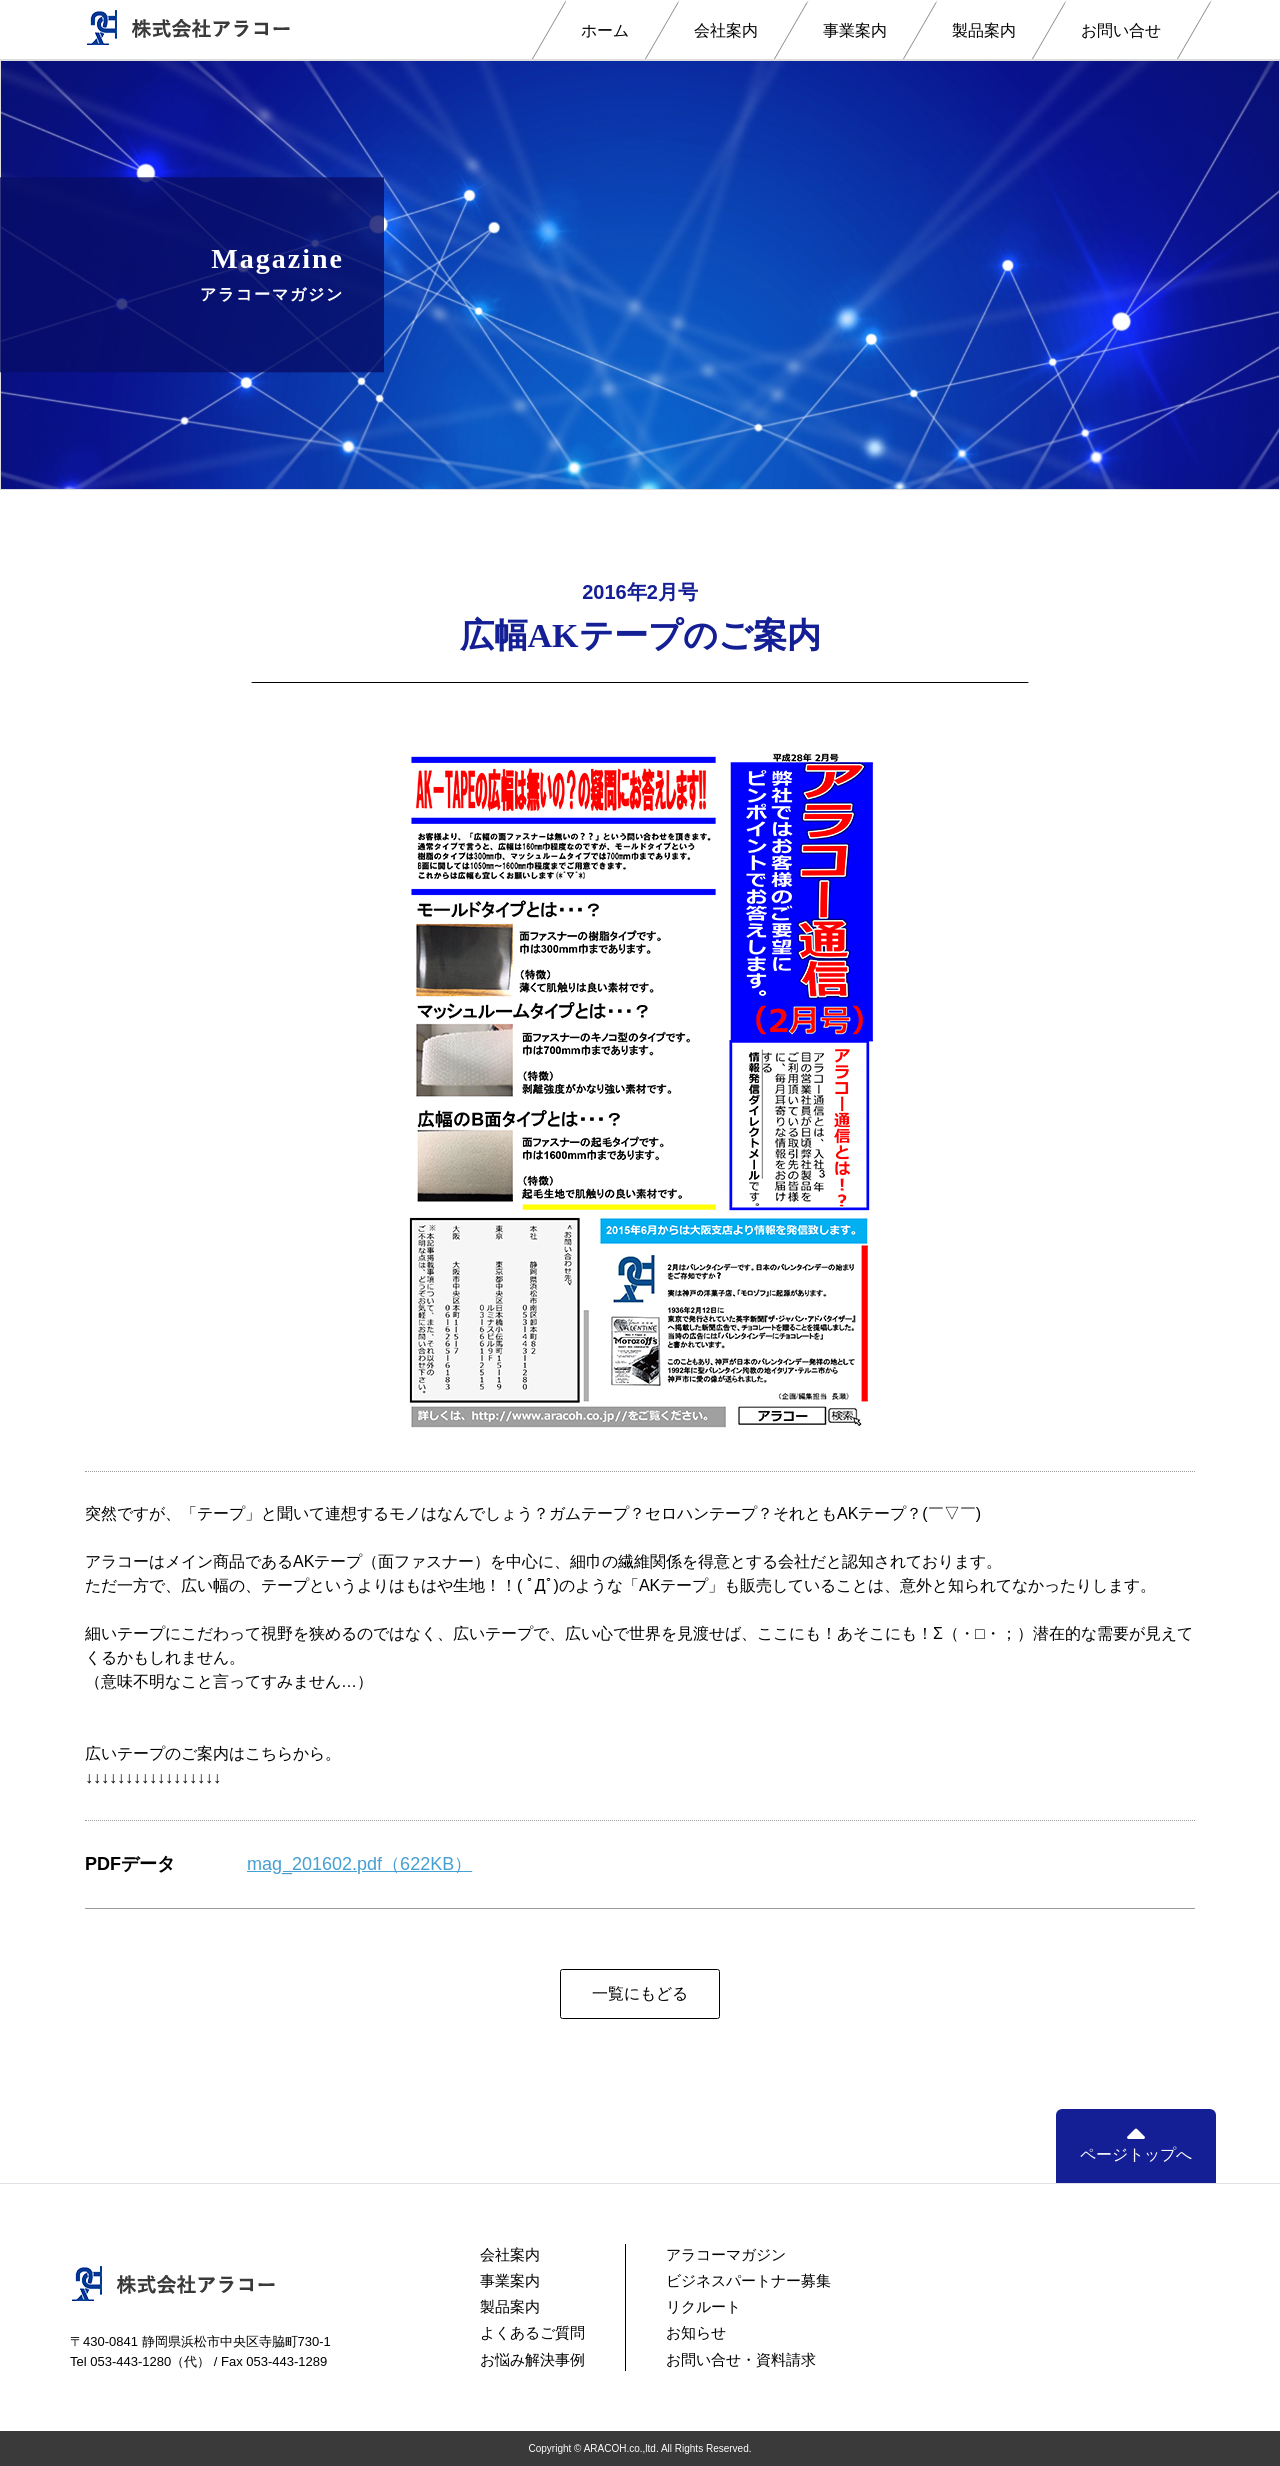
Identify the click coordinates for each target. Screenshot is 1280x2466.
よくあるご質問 (532, 2332)
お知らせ (696, 2332)
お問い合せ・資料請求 (741, 2359)
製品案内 (984, 30)
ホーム (605, 30)
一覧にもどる (640, 1993)
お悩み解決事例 (532, 2359)
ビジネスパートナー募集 (748, 2280)
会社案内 (726, 30)
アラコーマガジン (726, 2254)
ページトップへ (1136, 2144)
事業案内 (855, 30)
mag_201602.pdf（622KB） (359, 1864)
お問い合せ (1121, 30)
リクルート (703, 2306)
